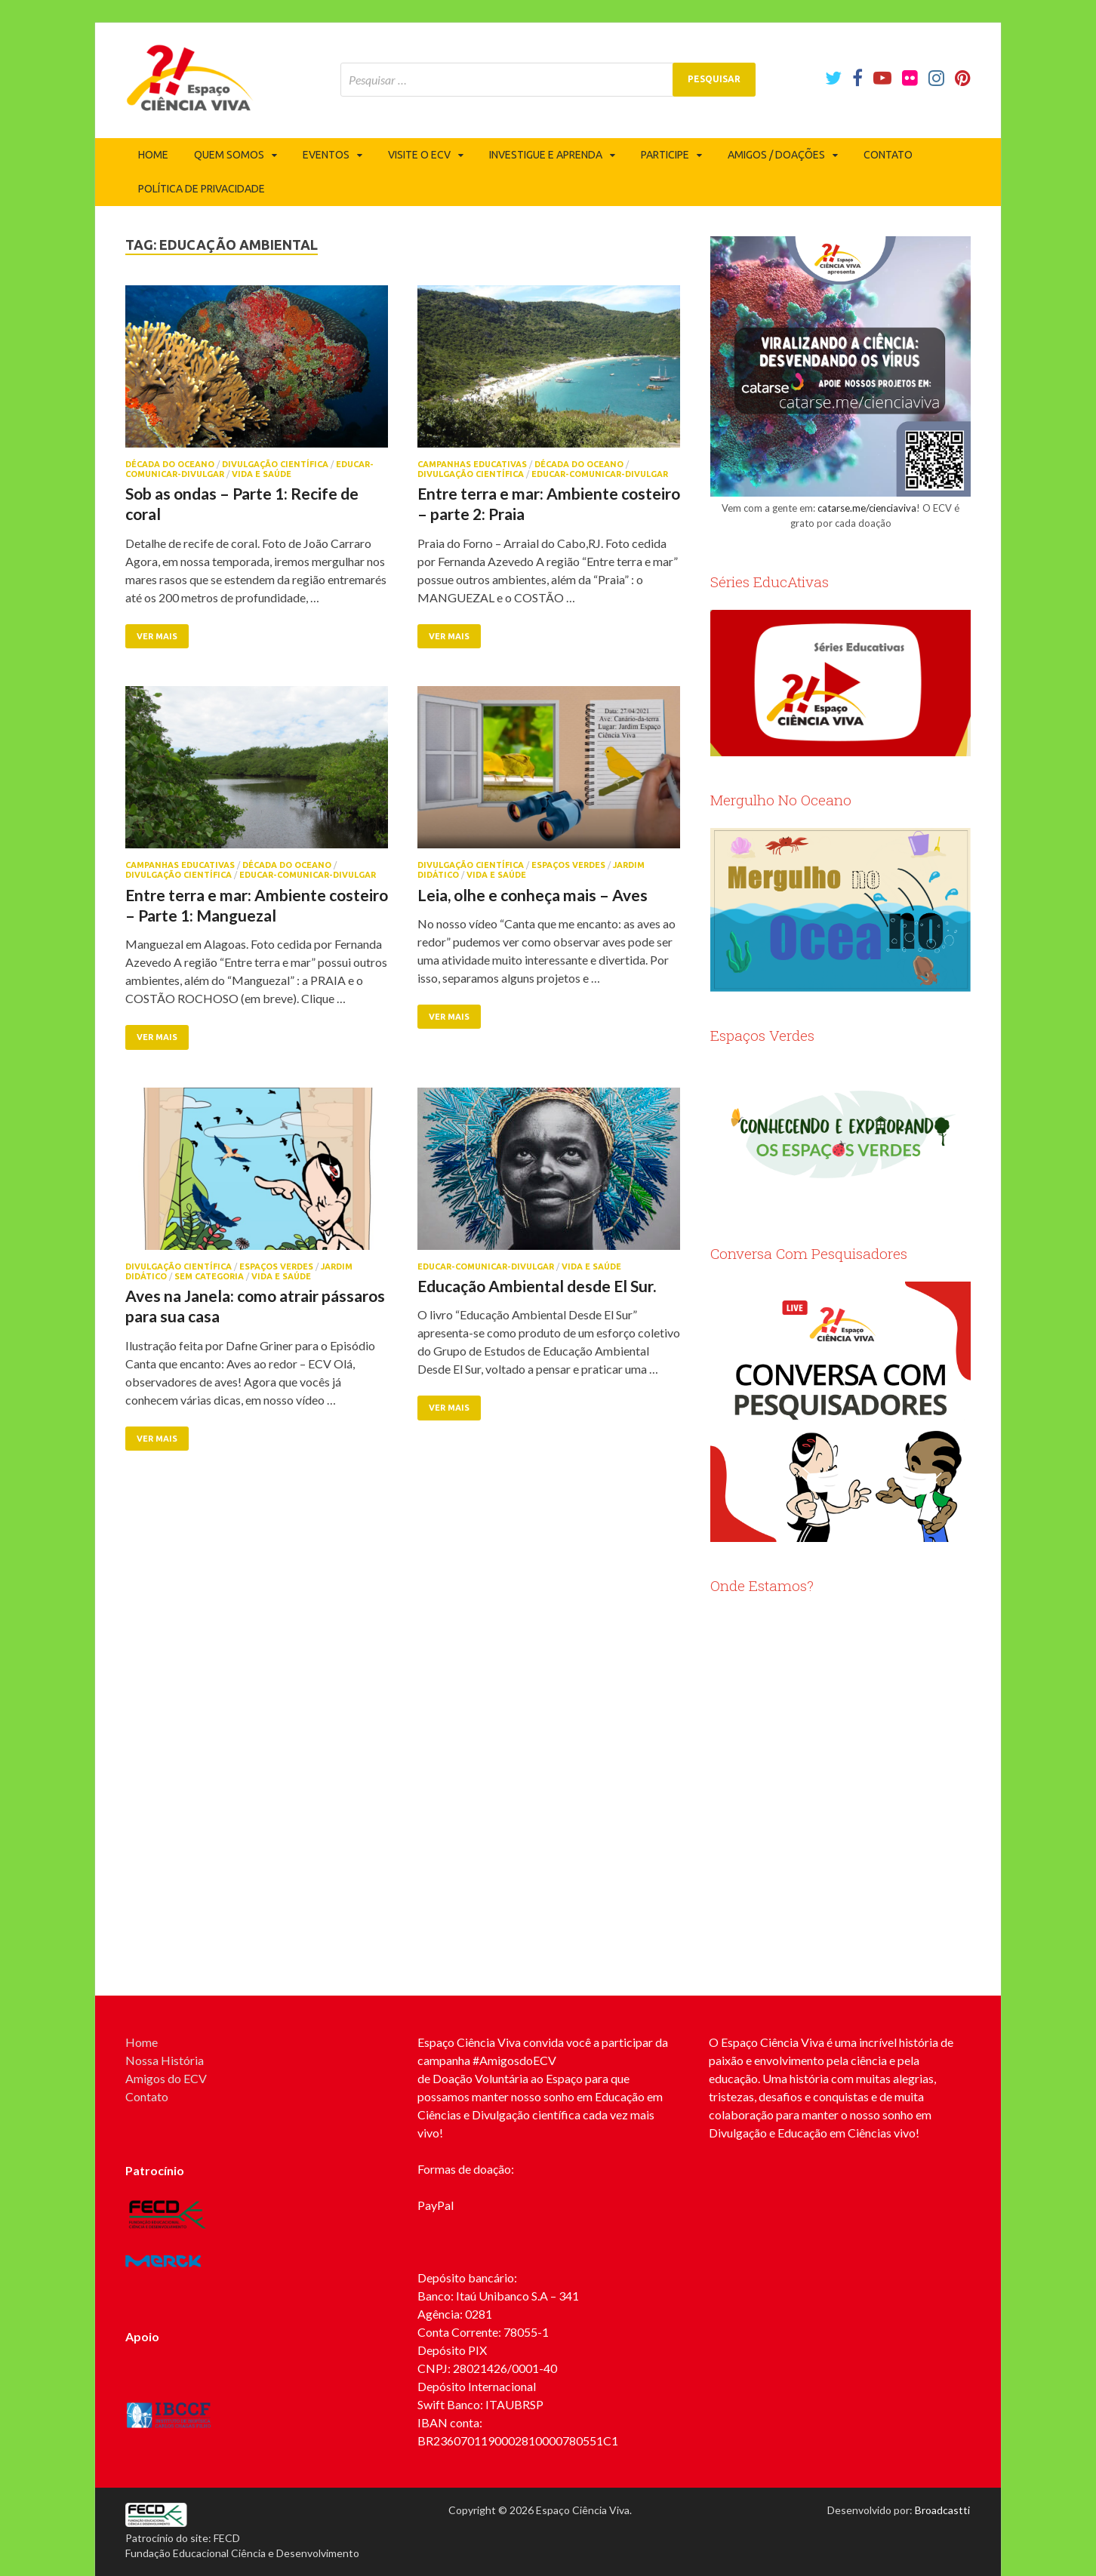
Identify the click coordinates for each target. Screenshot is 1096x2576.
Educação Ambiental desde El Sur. (536, 1285)
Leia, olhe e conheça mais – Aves (532, 894)
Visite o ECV (419, 155)
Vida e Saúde (261, 474)
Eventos (326, 155)
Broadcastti (942, 2510)
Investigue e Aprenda (545, 155)
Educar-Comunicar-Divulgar (599, 474)
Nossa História (164, 2060)
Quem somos (229, 155)
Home (153, 155)
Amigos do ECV (166, 2078)
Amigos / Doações (776, 155)
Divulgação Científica (275, 464)
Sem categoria (209, 1276)
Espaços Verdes (568, 864)
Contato (888, 155)
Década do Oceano (169, 464)
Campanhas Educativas (472, 464)
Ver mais (157, 636)
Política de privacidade (201, 189)
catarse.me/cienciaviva (866, 508)
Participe (665, 155)
